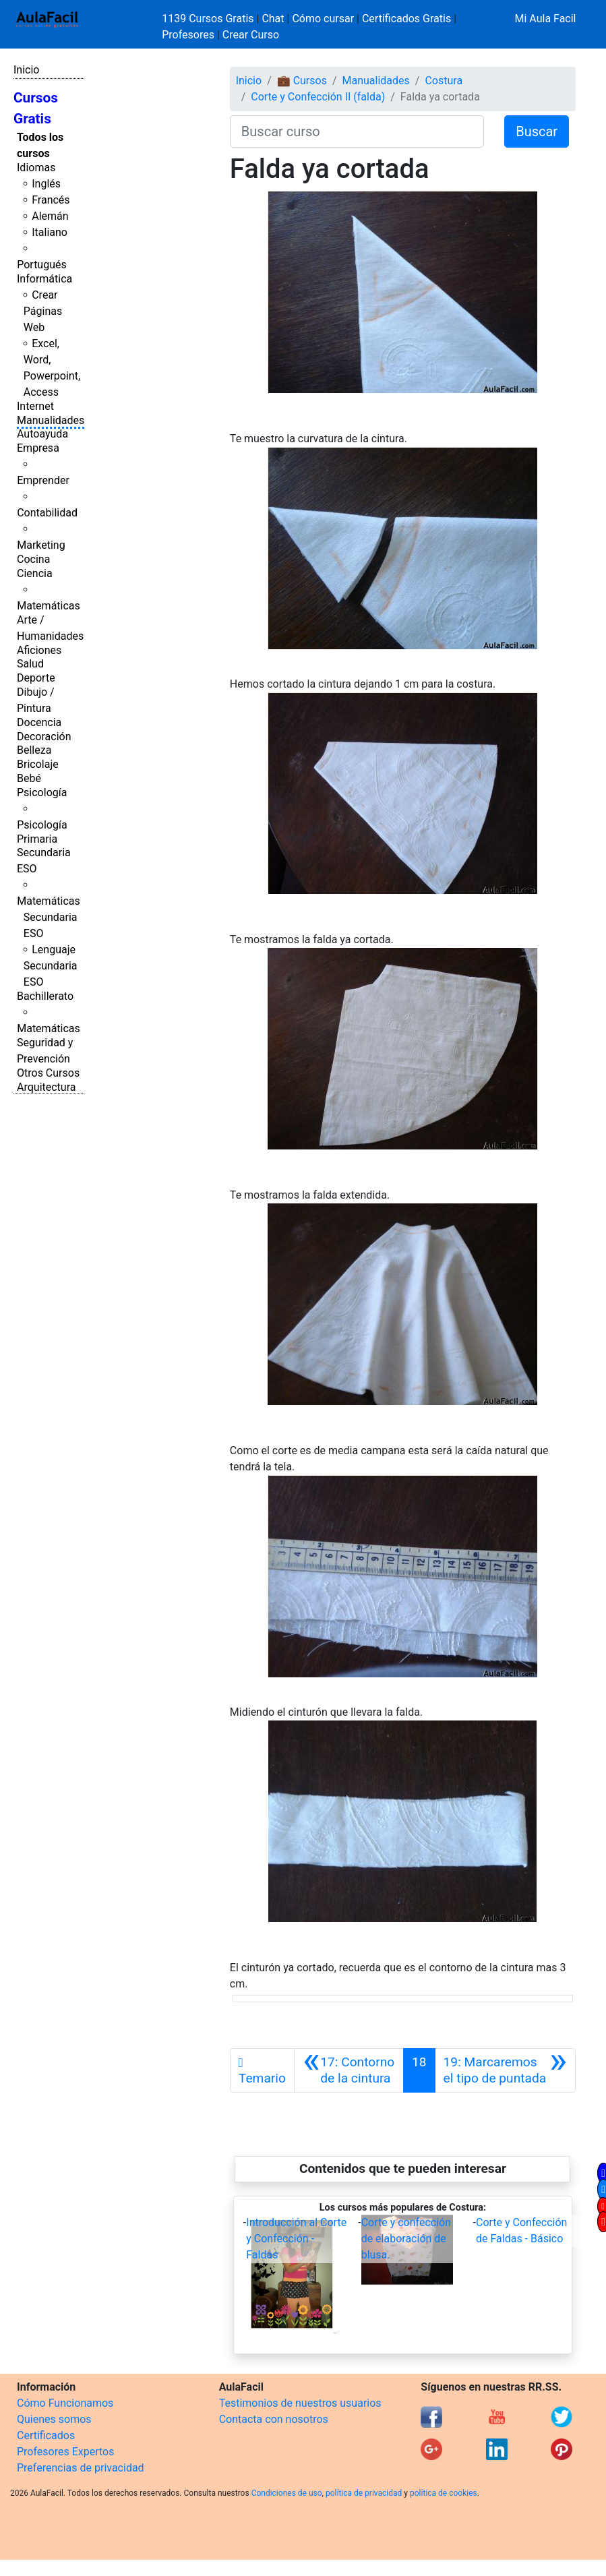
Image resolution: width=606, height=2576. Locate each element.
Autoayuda (42, 433)
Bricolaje (38, 764)
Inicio (26, 69)
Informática (44, 278)
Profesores (188, 34)
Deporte (36, 677)
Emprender (43, 480)
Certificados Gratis (406, 18)
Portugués (42, 264)
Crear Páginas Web (43, 311)
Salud (30, 663)
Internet (35, 406)
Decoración (44, 736)
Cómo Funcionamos (65, 2403)
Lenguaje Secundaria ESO (51, 965)
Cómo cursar (323, 18)
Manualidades (50, 420)
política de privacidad (364, 2493)
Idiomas (36, 167)
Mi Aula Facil (545, 18)
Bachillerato (45, 996)
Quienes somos (54, 2419)
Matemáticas (48, 605)
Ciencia (35, 573)
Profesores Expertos (65, 2451)
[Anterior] (349, 2070)
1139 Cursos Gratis (209, 18)
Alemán (50, 216)
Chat (273, 18)
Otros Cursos (48, 1073)
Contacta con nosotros (273, 2419)
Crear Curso (250, 34)
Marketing (41, 545)
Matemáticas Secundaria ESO (48, 917)
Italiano (49, 232)
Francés (50, 199)
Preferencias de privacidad (80, 2467)
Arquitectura (46, 1087)
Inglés (46, 183)
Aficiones (39, 650)
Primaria (37, 839)
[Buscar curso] (357, 131)
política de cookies (443, 2493)
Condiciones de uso (286, 2493)
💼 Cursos (302, 80)
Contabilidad (47, 512)
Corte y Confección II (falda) (318, 96)
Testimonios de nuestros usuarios (300, 2403)
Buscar (536, 131)
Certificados (46, 2435)
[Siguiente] (505, 2070)
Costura (443, 80)
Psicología (42, 792)
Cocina (33, 559)
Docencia (39, 722)
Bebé (29, 778)
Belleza (34, 750)
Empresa (38, 448)
